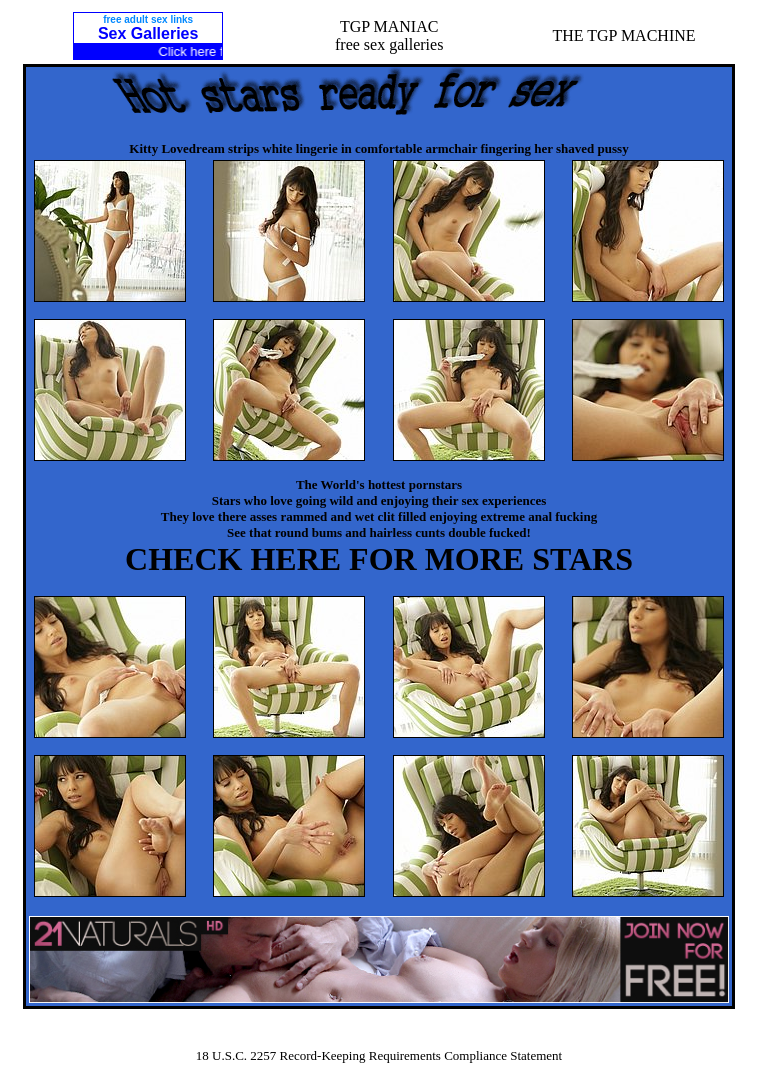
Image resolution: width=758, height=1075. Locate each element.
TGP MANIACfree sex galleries (389, 35)
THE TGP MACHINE (623, 35)
